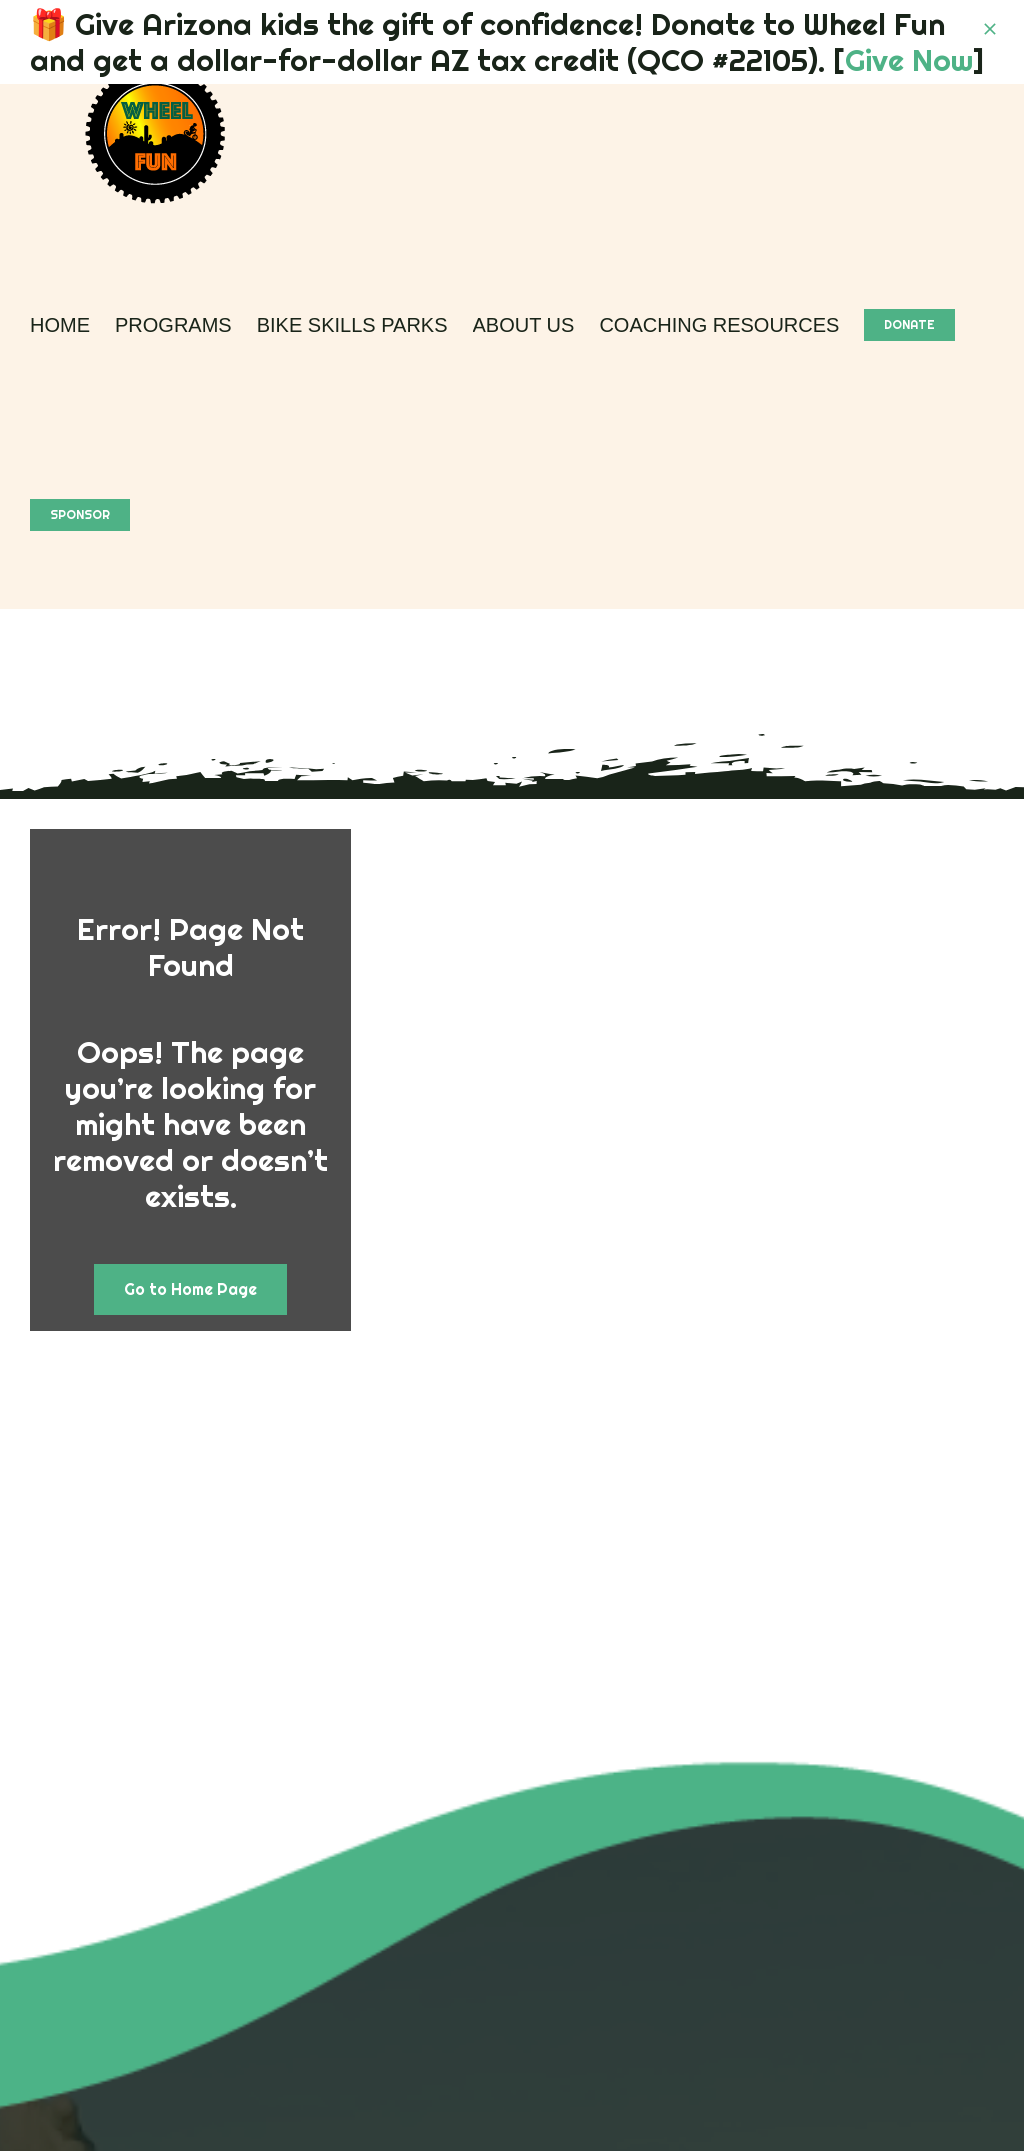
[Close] (990, 29)
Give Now (909, 60)
